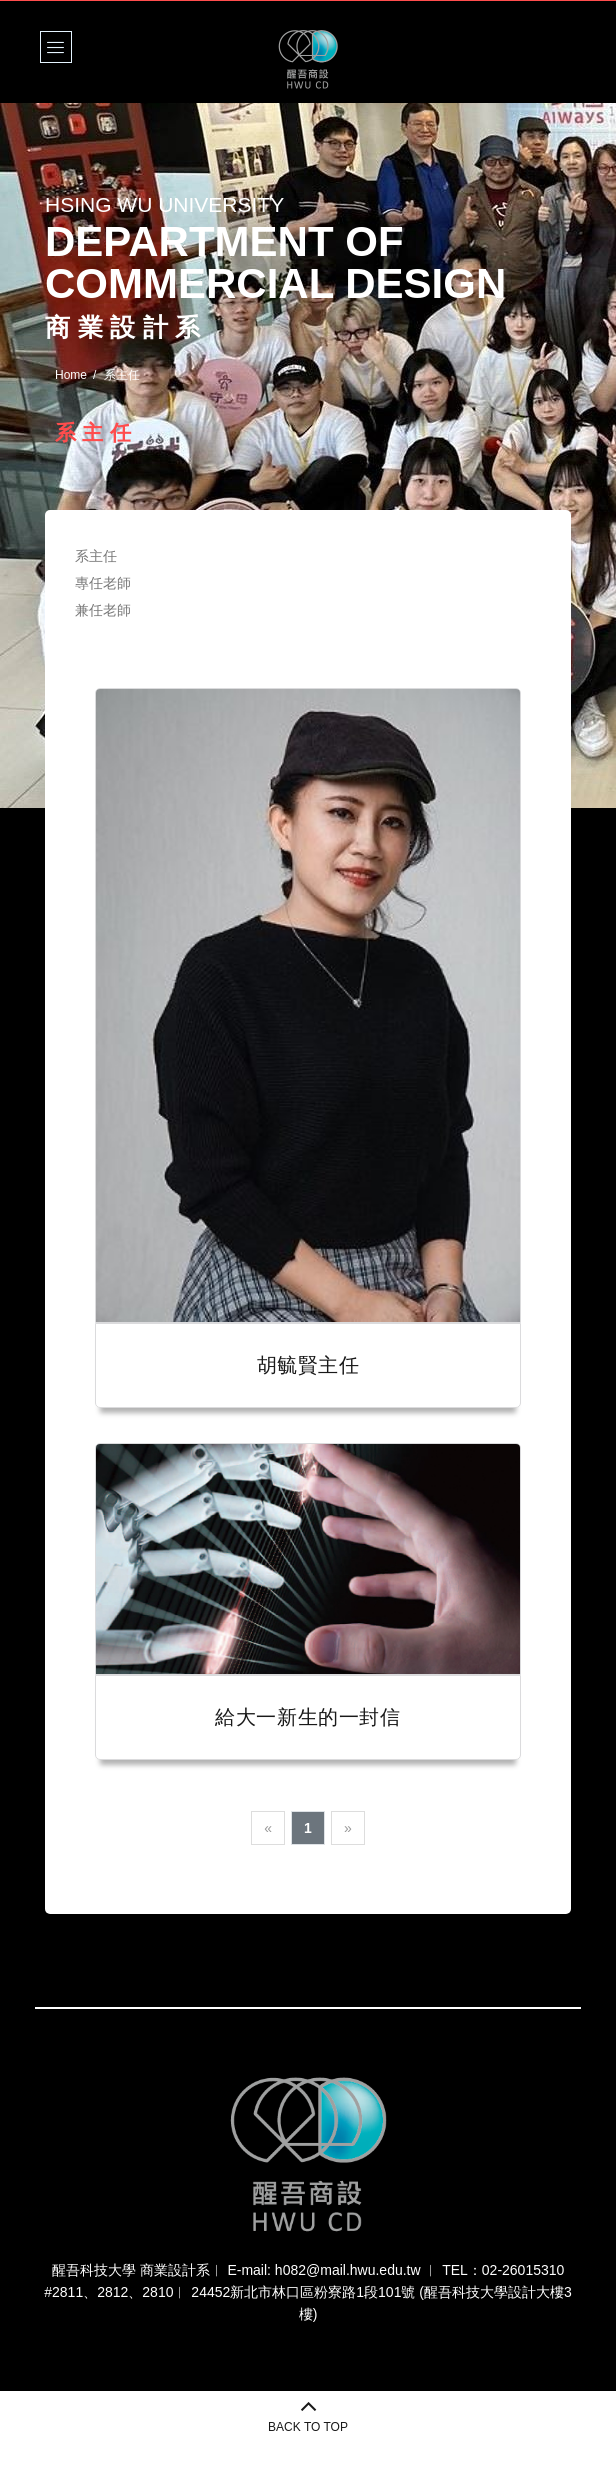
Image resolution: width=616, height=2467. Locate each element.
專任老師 (103, 583)
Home (71, 375)
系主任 (96, 556)
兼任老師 (103, 610)
